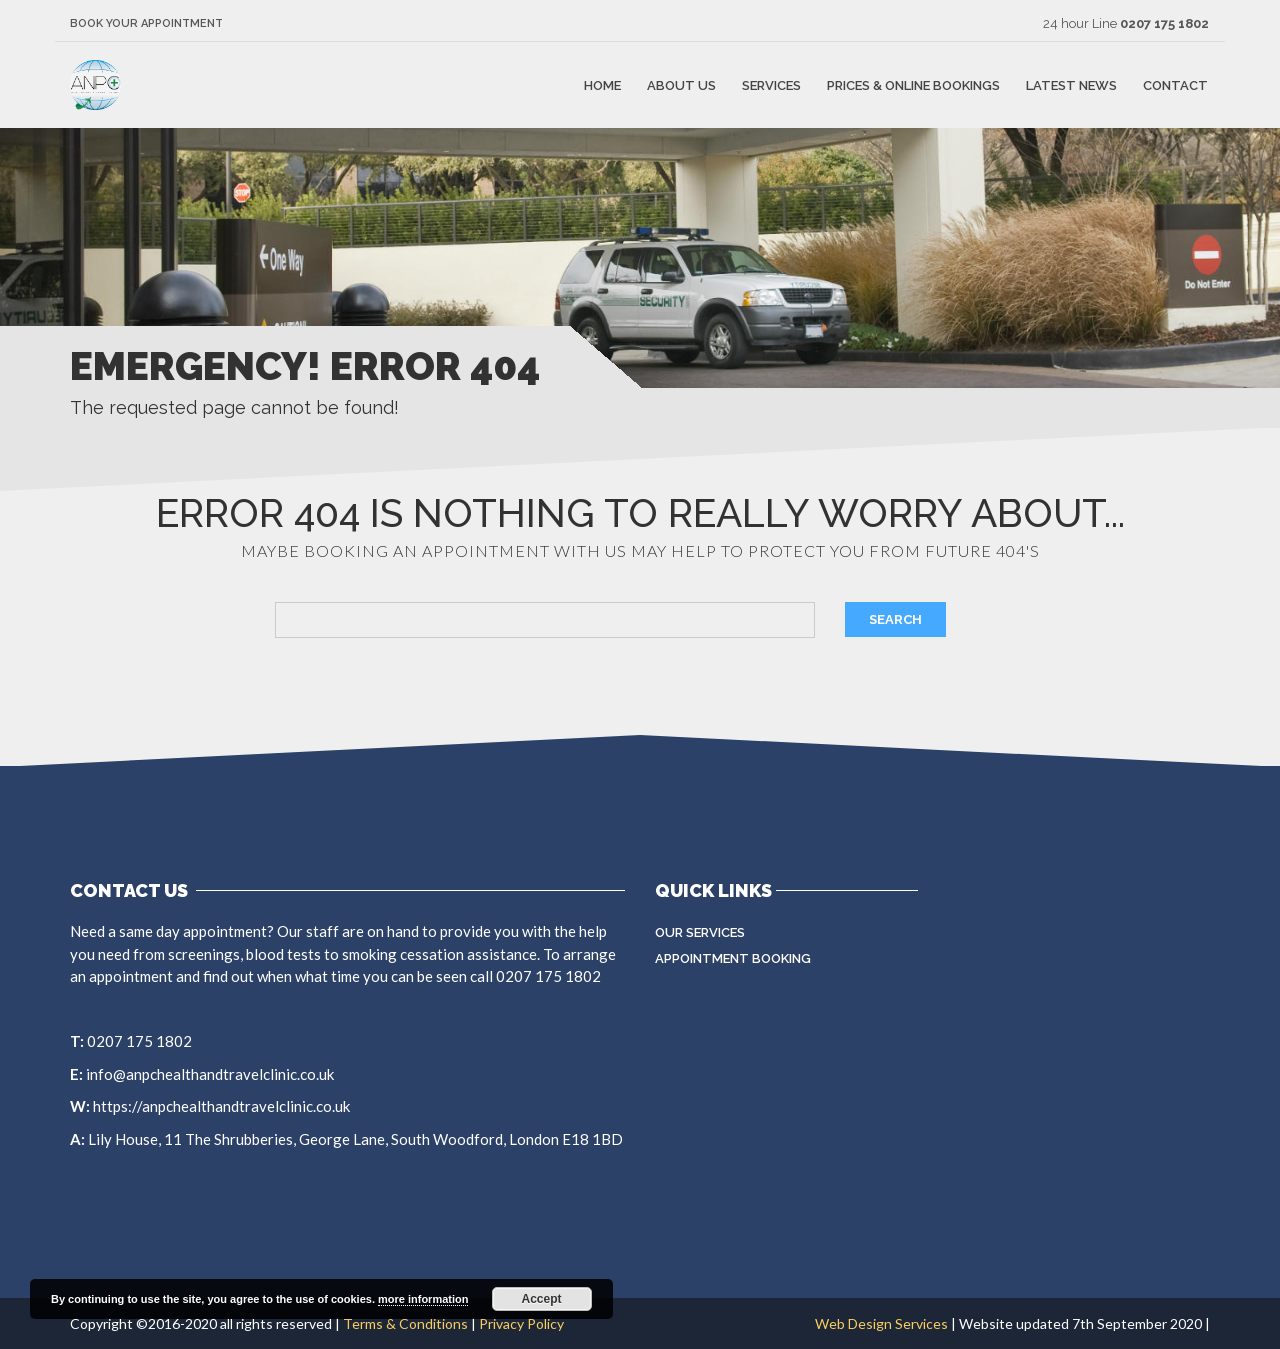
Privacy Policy (521, 1323)
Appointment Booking (733, 958)
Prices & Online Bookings (913, 84)
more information (423, 1299)
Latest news (1071, 84)
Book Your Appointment (146, 23)
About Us (681, 84)
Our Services (700, 932)
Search (895, 619)
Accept (542, 1299)
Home (602, 84)
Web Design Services (881, 1323)
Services (771, 84)
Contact (1175, 84)
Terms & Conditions (405, 1323)
